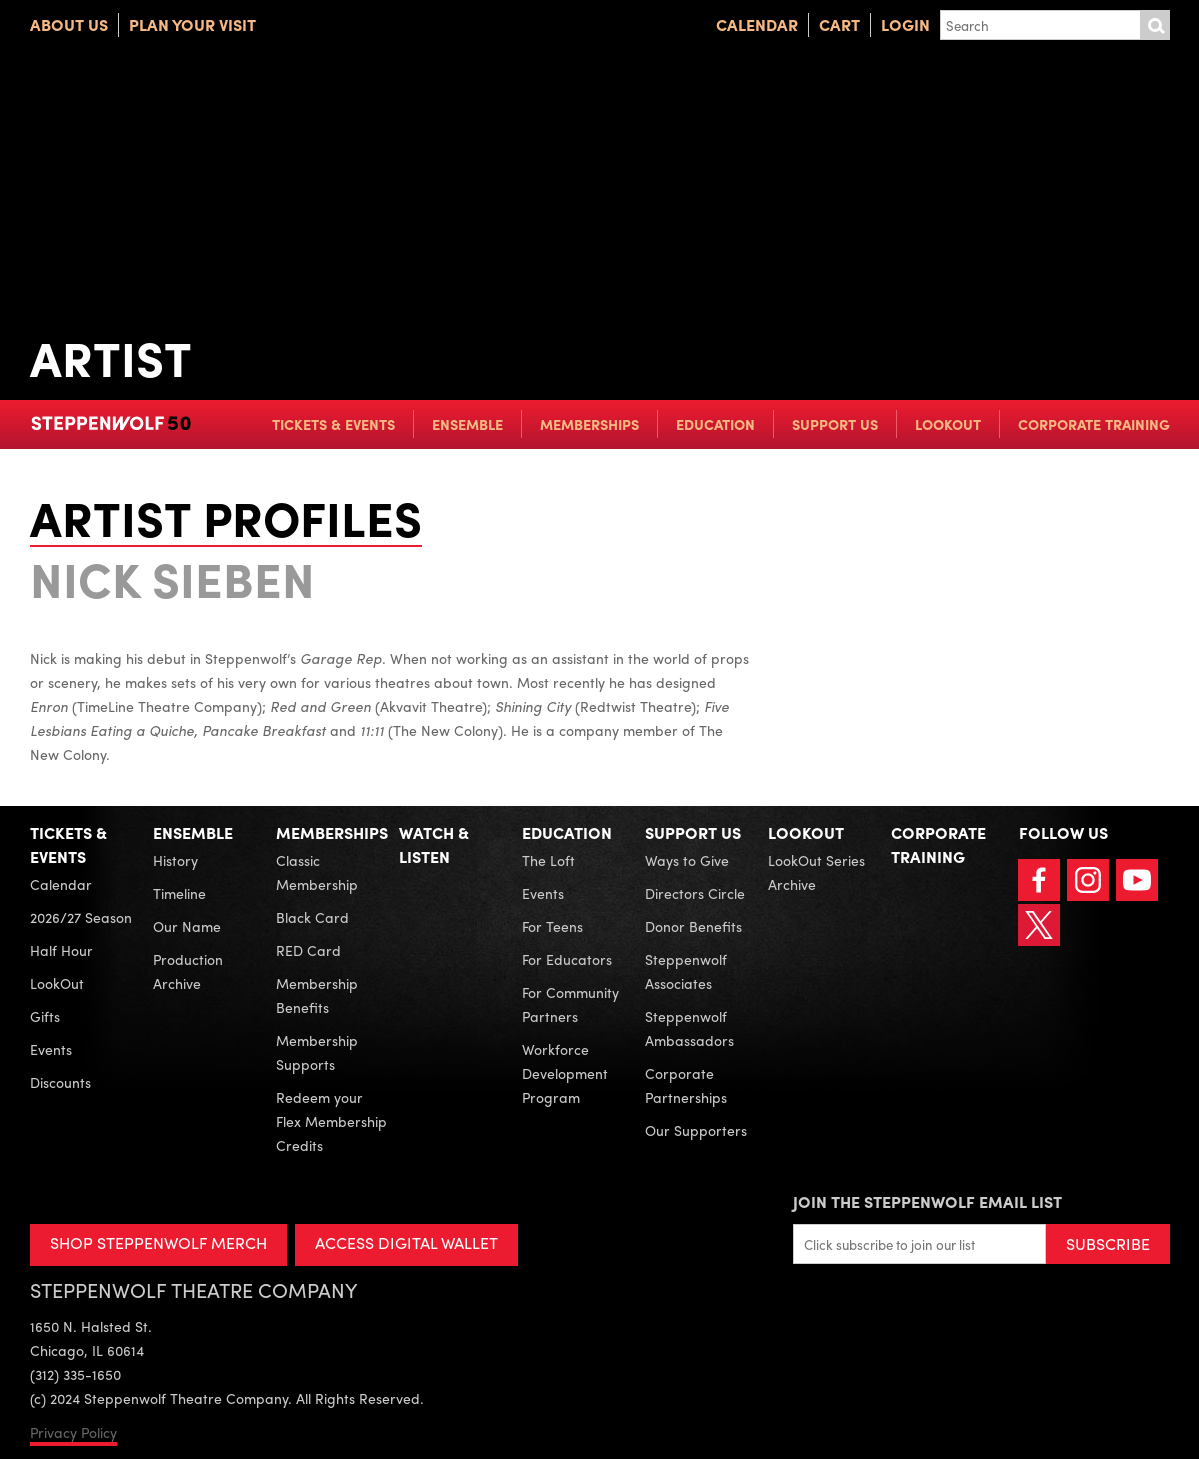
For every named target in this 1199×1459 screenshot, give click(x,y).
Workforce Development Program (565, 1073)
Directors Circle (695, 893)
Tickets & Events (333, 424)
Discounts (60, 1082)
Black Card (312, 917)
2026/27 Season (81, 917)
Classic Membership (317, 872)
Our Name (187, 926)
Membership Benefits (317, 995)
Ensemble (467, 424)
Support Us (835, 424)
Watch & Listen (434, 844)
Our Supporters (696, 1130)
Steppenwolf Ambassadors (689, 1028)
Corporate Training (1094, 424)
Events (51, 1049)
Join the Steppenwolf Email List (927, 1201)
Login (905, 24)
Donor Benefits (693, 926)
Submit (1155, 25)
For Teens (552, 926)
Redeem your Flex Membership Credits (331, 1121)
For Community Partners (570, 1004)
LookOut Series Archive (816, 872)
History (175, 860)
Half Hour (61, 950)
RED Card (308, 950)
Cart (839, 24)
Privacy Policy (73, 1432)
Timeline (179, 893)
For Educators (567, 959)
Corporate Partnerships (686, 1085)
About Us (69, 24)
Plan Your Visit (192, 24)
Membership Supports (317, 1052)
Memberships (589, 424)
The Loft (548, 860)
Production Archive (188, 971)
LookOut (948, 424)
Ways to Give (687, 860)
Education (715, 424)
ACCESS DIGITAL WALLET (406, 1242)
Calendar (757, 24)
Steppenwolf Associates (686, 971)
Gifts (45, 1016)
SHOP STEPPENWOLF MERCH (158, 1242)
